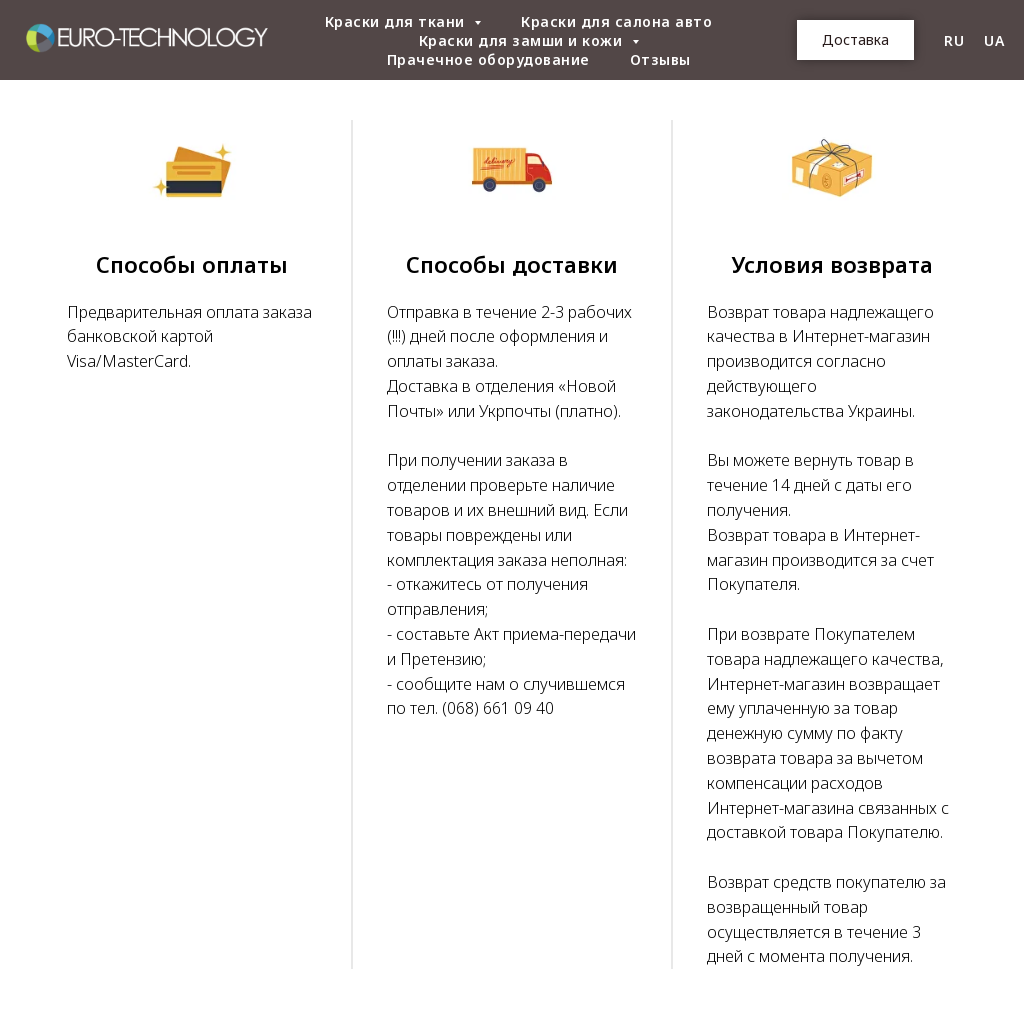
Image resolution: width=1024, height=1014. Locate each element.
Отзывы (660, 59)
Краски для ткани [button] (397, 21)
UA (994, 40)
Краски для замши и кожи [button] (523, 40)
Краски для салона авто (616, 21)
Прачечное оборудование (488, 59)
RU (954, 40)
